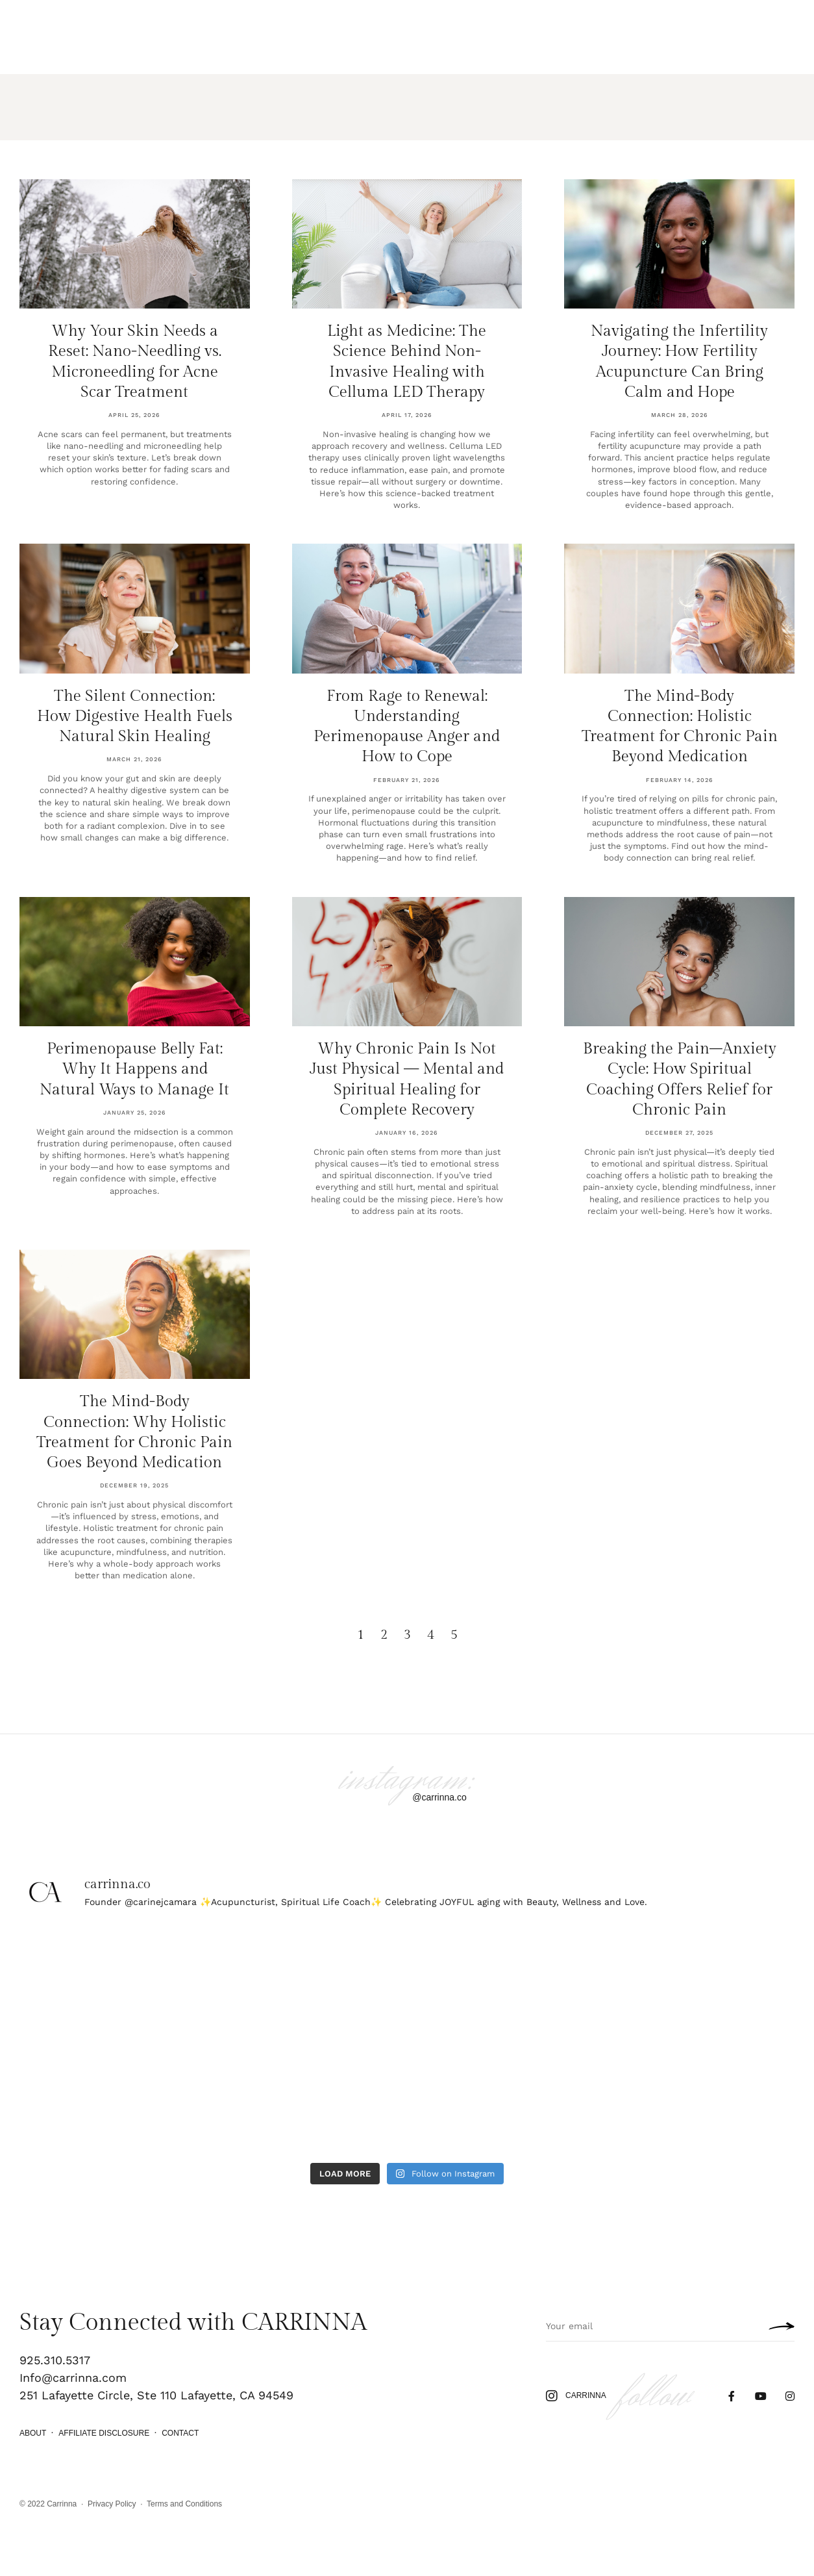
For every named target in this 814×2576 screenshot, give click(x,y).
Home (31, 49)
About (32, 2433)
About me (270, 49)
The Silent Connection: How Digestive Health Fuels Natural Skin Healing (134, 716)
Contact (180, 2433)
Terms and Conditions (184, 2503)
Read (314, 49)
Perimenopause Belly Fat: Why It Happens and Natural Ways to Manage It (134, 1069)
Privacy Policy (112, 2503)
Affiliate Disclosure (103, 2433)
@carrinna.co (439, 1797)
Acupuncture (85, 49)
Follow (748, 37)
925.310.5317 (54, 2360)
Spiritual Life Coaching (183, 49)
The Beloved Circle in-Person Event (634, 37)
